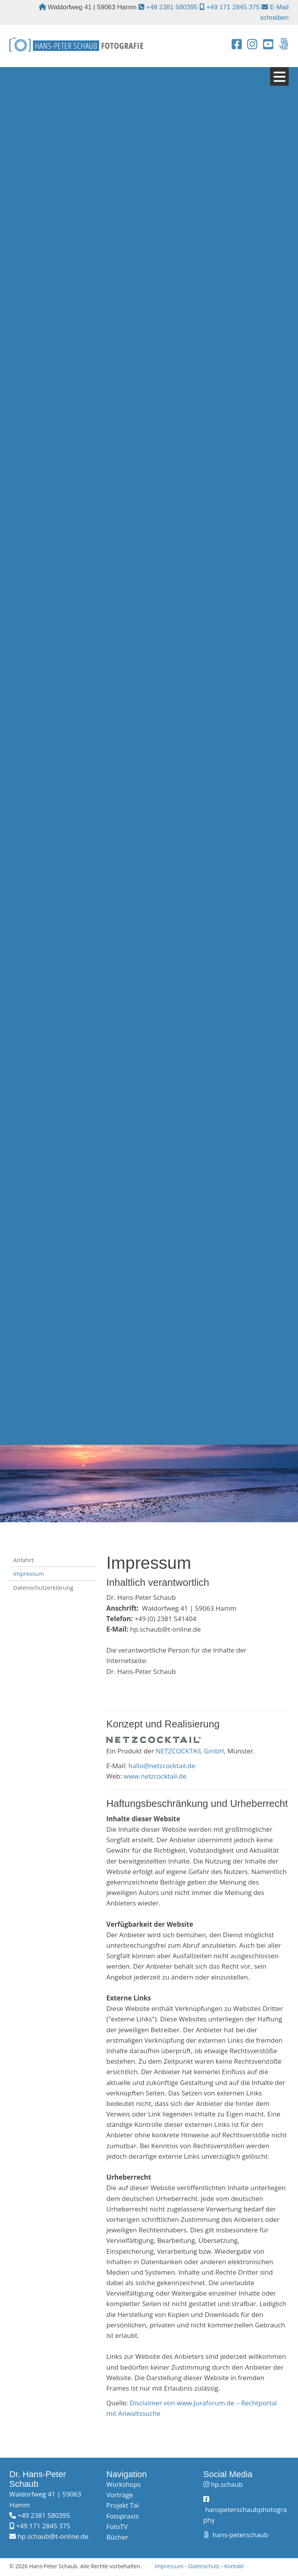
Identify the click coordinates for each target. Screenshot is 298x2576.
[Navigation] (279, 78)
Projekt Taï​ (122, 2506)
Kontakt (234, 2567)
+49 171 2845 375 (233, 7)
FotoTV (117, 2527)
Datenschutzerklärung (43, 1588)
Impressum (28, 1575)
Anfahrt (23, 1561)
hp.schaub (227, 2485)
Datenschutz (204, 2567)
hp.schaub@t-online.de (52, 2537)
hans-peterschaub (239, 2535)
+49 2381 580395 (172, 7)
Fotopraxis (122, 2517)
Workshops (123, 2485)
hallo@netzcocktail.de (161, 1766)
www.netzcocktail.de (155, 1777)
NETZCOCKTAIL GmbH (190, 1752)
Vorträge (119, 2496)
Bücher (117, 2538)
